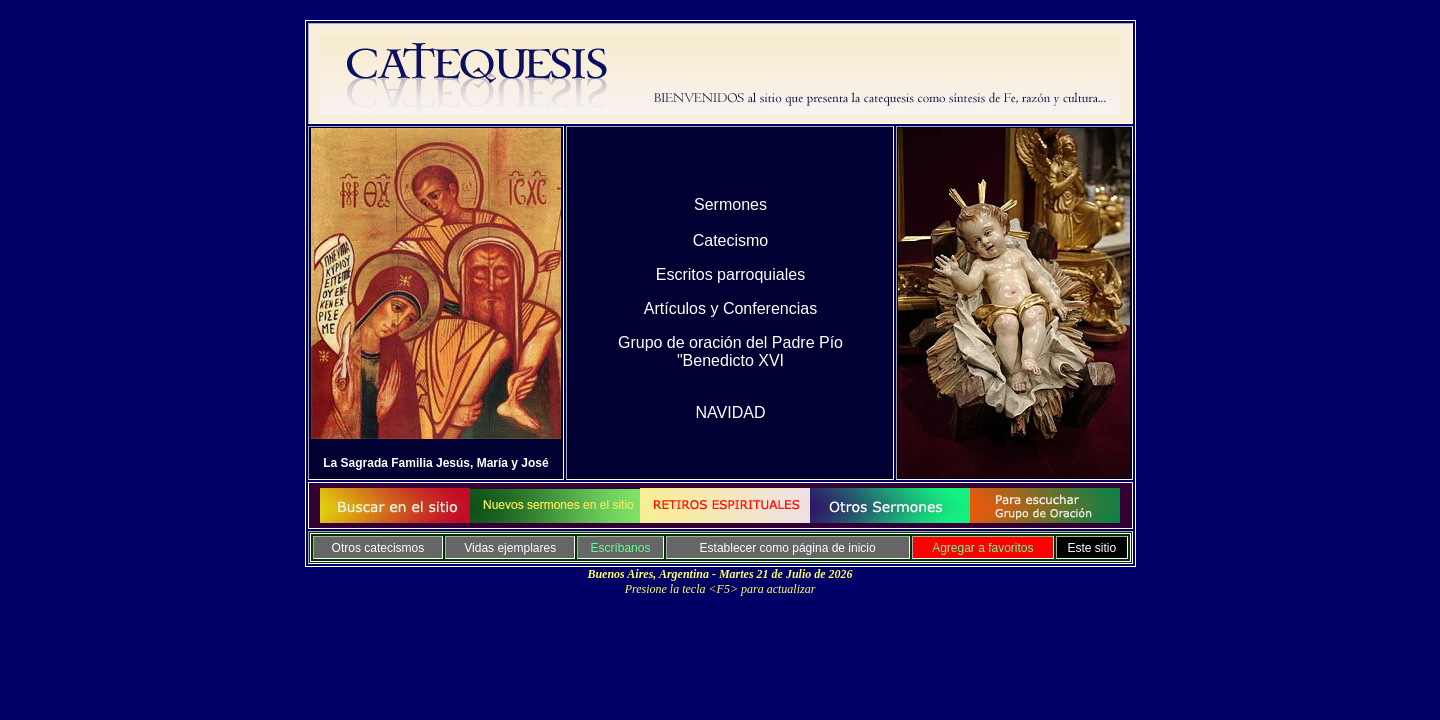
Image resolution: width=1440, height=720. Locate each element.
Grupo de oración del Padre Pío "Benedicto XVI (730, 351)
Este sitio (1091, 548)
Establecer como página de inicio (788, 548)
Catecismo (731, 240)
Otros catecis (367, 548)
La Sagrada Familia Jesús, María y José (435, 463)
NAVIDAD (731, 412)
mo (410, 548)
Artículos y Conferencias (730, 308)
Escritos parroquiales (730, 274)
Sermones (730, 204)
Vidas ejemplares (510, 548)
